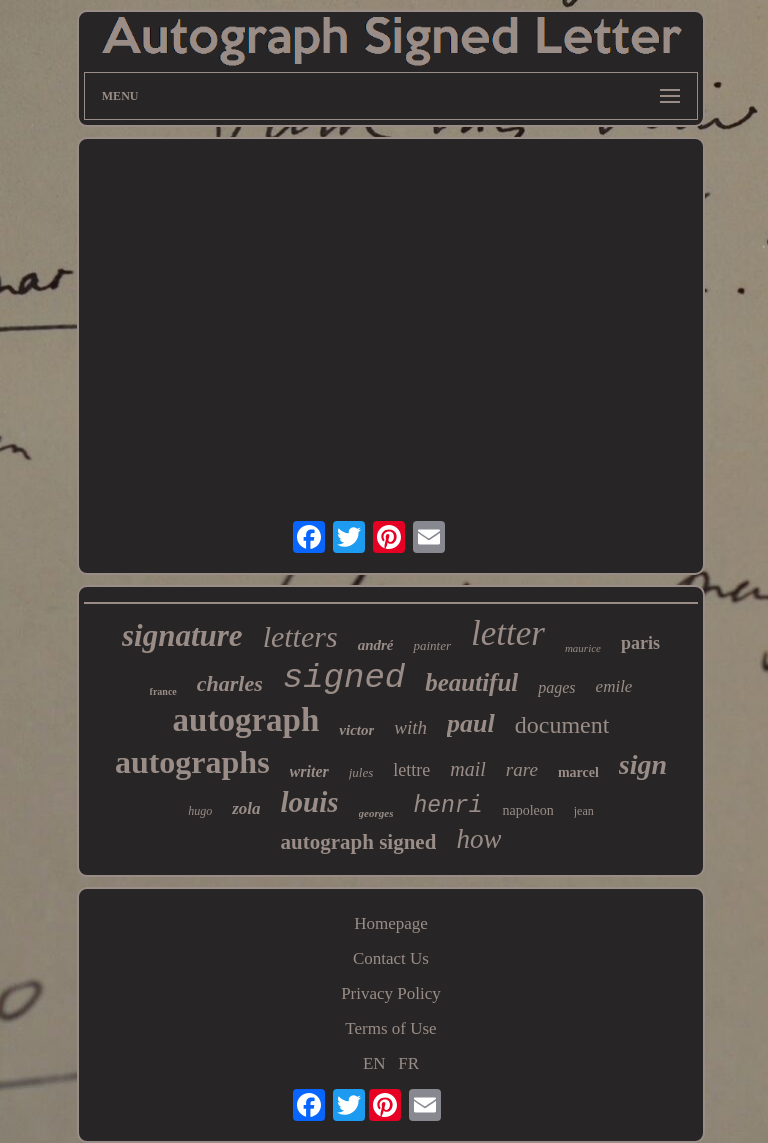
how (478, 839)
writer (309, 771)
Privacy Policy (391, 993)
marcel (578, 772)
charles (230, 683)
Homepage (391, 923)
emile (614, 686)
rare (522, 769)
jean (584, 811)
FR (408, 1063)
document (562, 725)
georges (376, 813)
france (163, 691)
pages (556, 687)
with (410, 727)
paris (640, 643)
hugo (200, 811)
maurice (583, 648)
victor (356, 730)
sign (643, 764)
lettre (411, 770)
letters (300, 636)
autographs (192, 762)
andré (376, 645)
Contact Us (391, 958)
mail (468, 769)
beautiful (471, 682)
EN (374, 1063)
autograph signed (359, 842)
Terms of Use (390, 1028)
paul (471, 723)
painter (432, 645)
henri (447, 806)
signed (344, 678)
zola (246, 808)
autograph (246, 720)
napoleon (527, 810)
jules (361, 772)
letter (508, 633)
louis (310, 802)
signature (182, 635)
